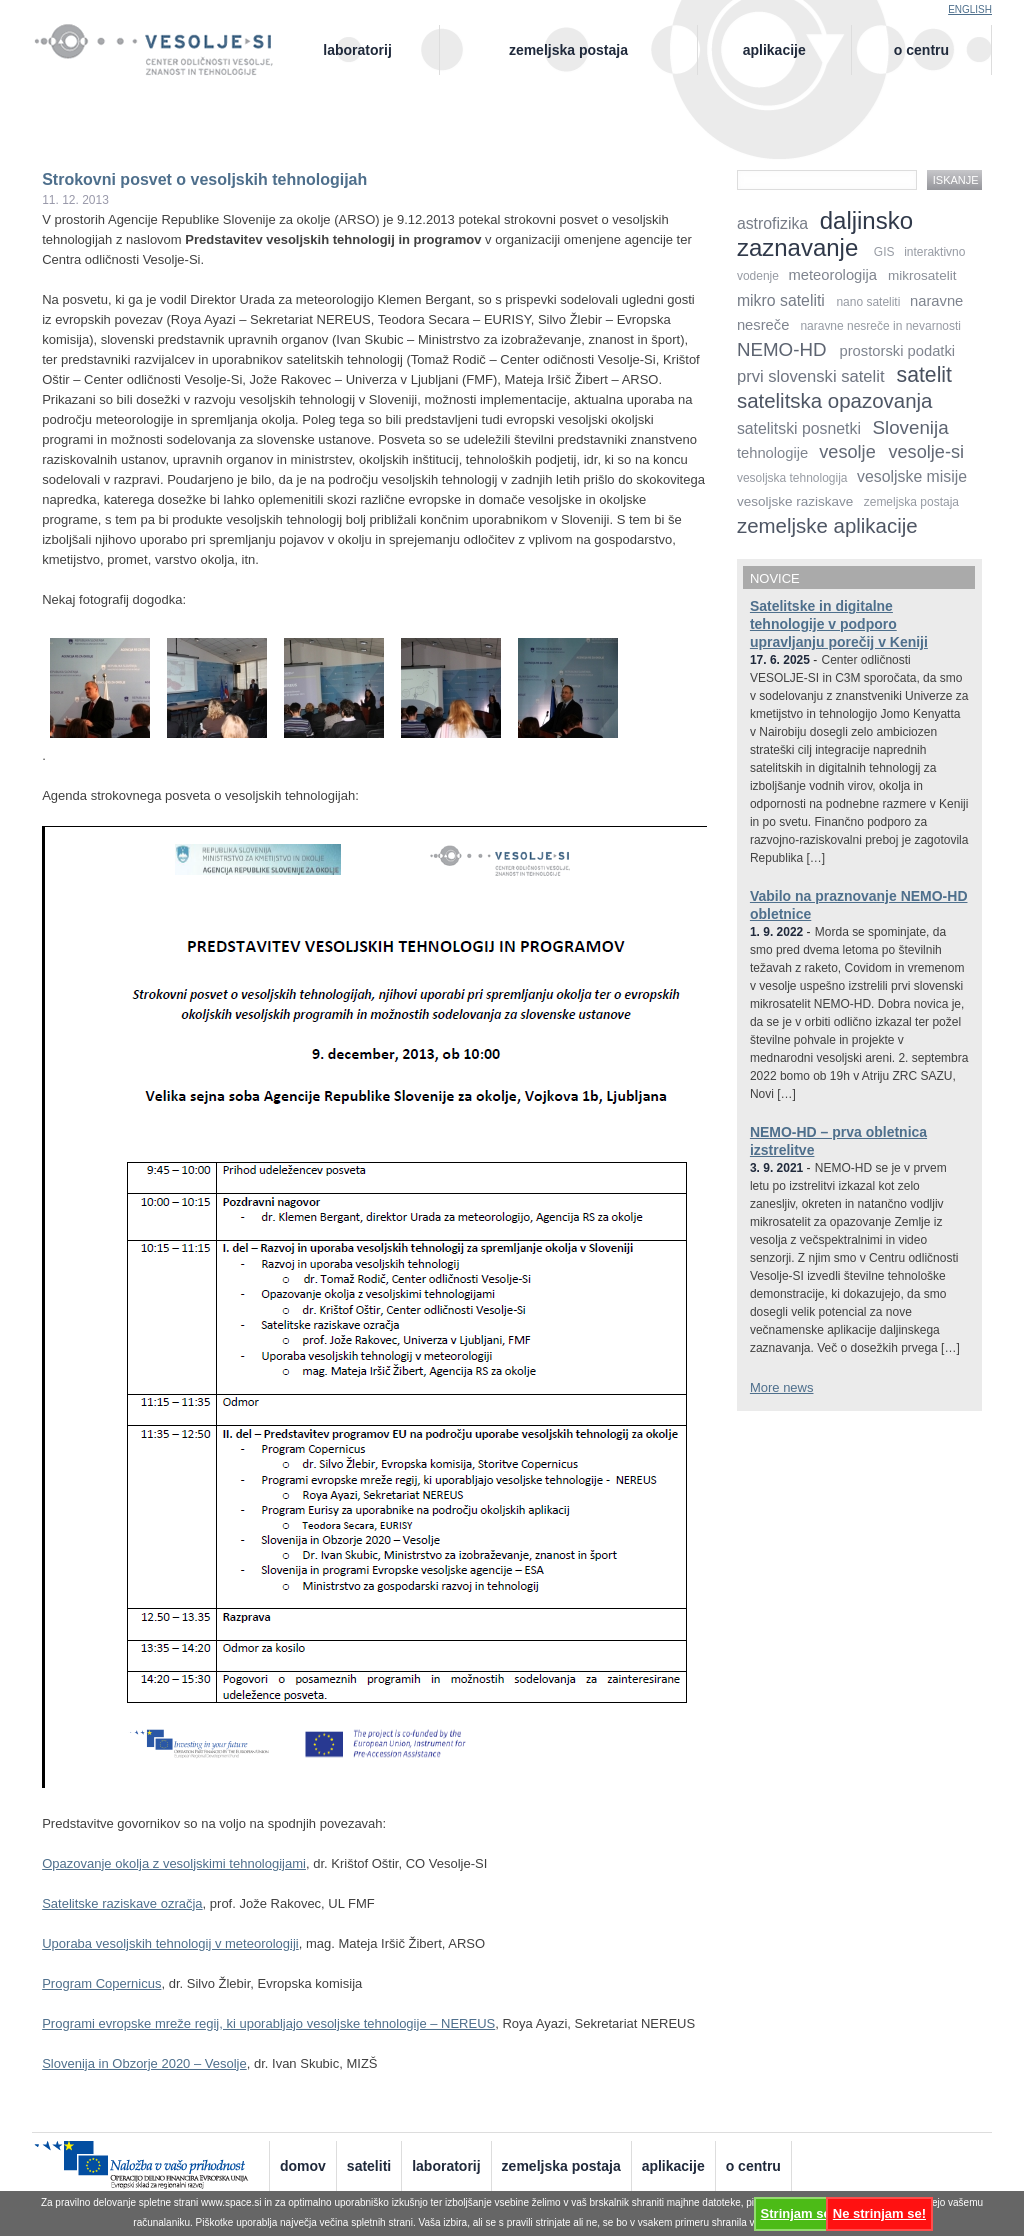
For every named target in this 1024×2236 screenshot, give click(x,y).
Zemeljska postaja (568, 50)
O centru (921, 50)
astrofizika (772, 223)
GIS (884, 252)
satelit (924, 374)
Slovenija (911, 427)
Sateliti (369, 2166)
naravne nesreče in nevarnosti (880, 326)
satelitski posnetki (799, 428)
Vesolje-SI (164, 39)
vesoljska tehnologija (792, 478)
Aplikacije (774, 50)
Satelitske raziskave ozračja (122, 1903)
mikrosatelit (922, 275)
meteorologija (833, 275)
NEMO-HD (782, 349)
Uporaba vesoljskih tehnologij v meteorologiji (170, 1943)
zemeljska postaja (911, 502)
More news (782, 1387)
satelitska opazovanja (835, 400)
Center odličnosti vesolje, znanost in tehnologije (164, 66)
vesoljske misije (912, 476)
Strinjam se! (798, 2213)
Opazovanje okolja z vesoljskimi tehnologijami (174, 1863)
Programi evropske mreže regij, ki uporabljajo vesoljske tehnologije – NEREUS (268, 2023)
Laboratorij (357, 50)
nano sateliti (868, 302)
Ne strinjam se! (879, 2213)
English (970, 9)
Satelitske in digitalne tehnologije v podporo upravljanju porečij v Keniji (839, 624)
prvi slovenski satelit (811, 376)
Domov (303, 2166)
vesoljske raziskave (795, 501)
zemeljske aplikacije (827, 525)
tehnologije (772, 453)
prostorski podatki (897, 351)
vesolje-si (926, 452)
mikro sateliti (781, 300)
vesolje (847, 452)
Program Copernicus (101, 1983)
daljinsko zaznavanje (825, 234)
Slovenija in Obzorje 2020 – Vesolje (144, 2063)
